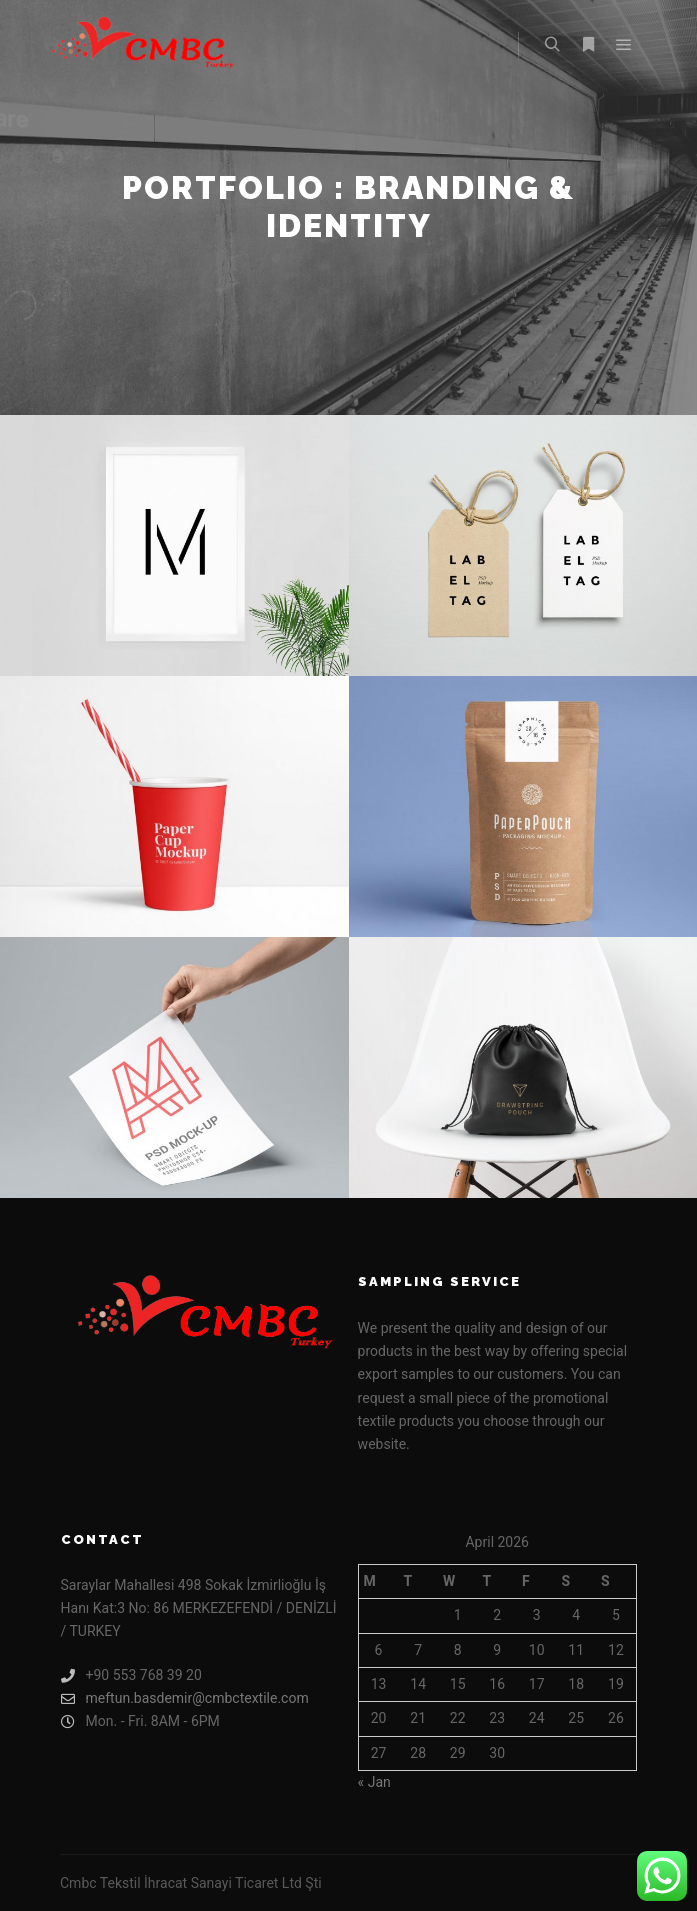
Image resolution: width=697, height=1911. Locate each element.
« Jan (374, 1782)
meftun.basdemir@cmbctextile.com (185, 1698)
